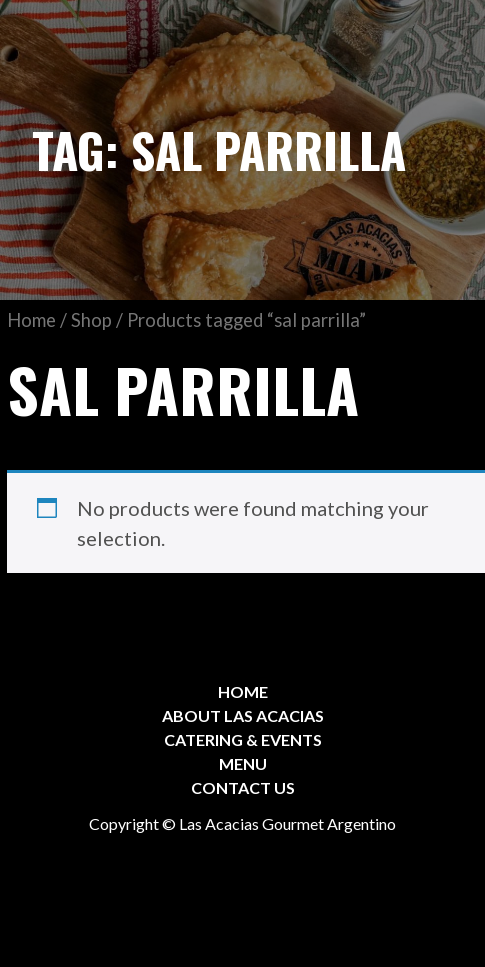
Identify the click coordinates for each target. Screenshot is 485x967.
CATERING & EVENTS (243, 739)
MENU (243, 763)
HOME (243, 691)
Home (31, 320)
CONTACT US (243, 787)
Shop (91, 320)
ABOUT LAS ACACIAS (243, 715)
